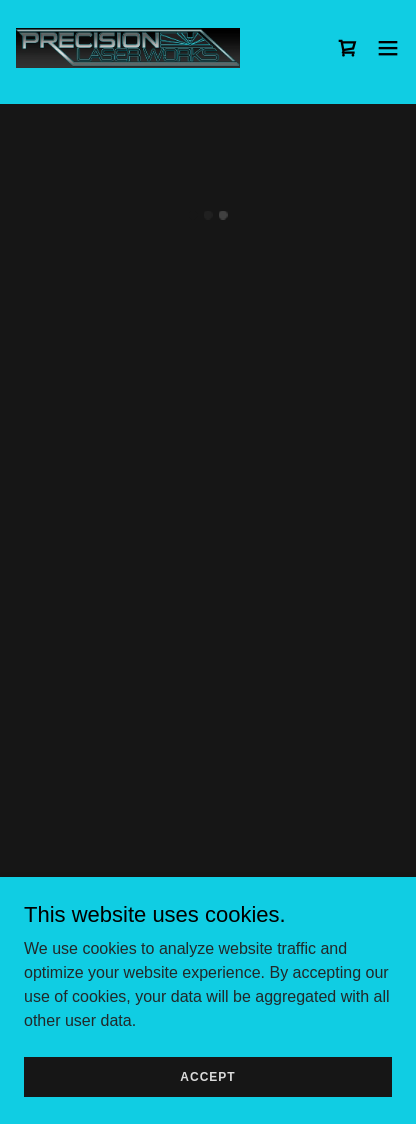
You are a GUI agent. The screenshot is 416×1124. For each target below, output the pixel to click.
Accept (207, 1076)
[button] (348, 48)
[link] (128, 48)
